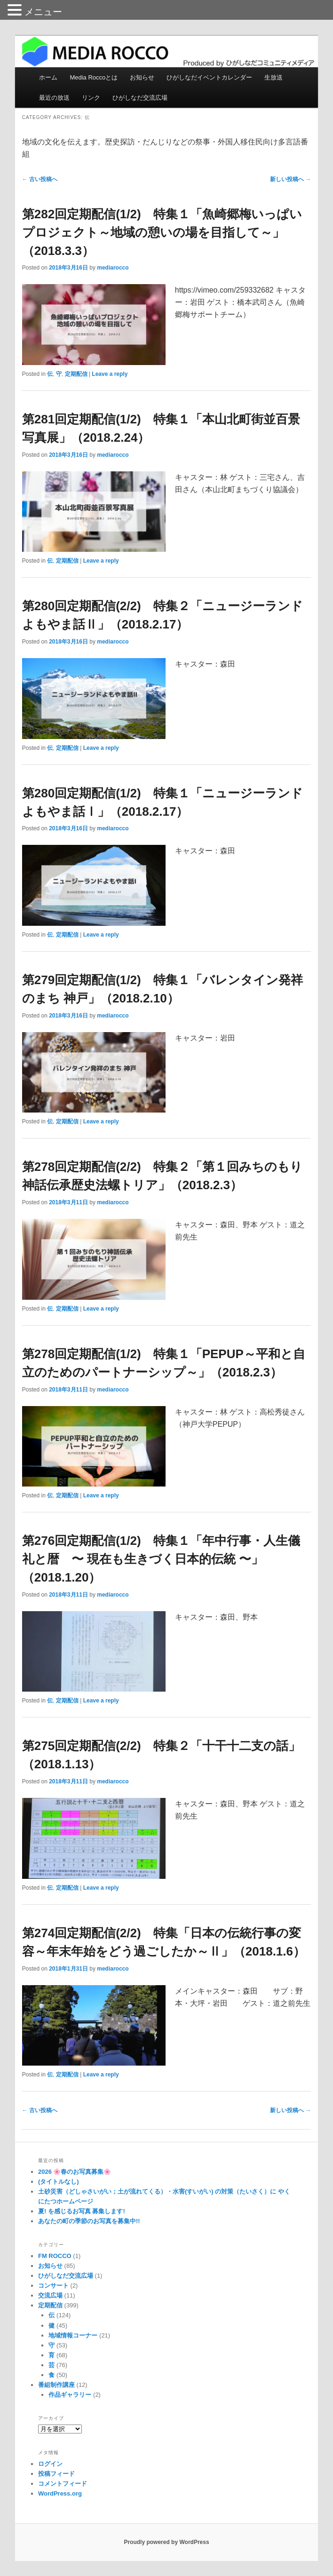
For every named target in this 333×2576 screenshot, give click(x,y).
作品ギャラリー (69, 2394)
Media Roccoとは (94, 77)
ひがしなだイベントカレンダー (209, 77)
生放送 (273, 77)
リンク (91, 97)
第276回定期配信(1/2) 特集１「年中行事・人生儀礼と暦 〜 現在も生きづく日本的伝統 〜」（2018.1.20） (161, 1559)
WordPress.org (60, 2493)
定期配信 (76, 374)
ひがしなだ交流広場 (139, 97)
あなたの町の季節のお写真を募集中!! (89, 2221)
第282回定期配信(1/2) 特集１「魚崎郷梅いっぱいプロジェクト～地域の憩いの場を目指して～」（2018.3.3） (162, 232)
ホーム (48, 77)
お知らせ (142, 77)
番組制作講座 (56, 2384)
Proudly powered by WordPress (166, 2542)
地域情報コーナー (72, 2335)
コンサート (53, 2285)
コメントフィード (62, 2483)
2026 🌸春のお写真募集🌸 (74, 2171)
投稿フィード (56, 2473)
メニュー (43, 12)
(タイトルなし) (58, 2181)
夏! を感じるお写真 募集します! (81, 2211)
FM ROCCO (54, 2255)
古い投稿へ (39, 179)
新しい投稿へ (290, 179)
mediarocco (112, 267)
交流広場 (50, 2295)
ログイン (50, 2463)
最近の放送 (54, 97)
